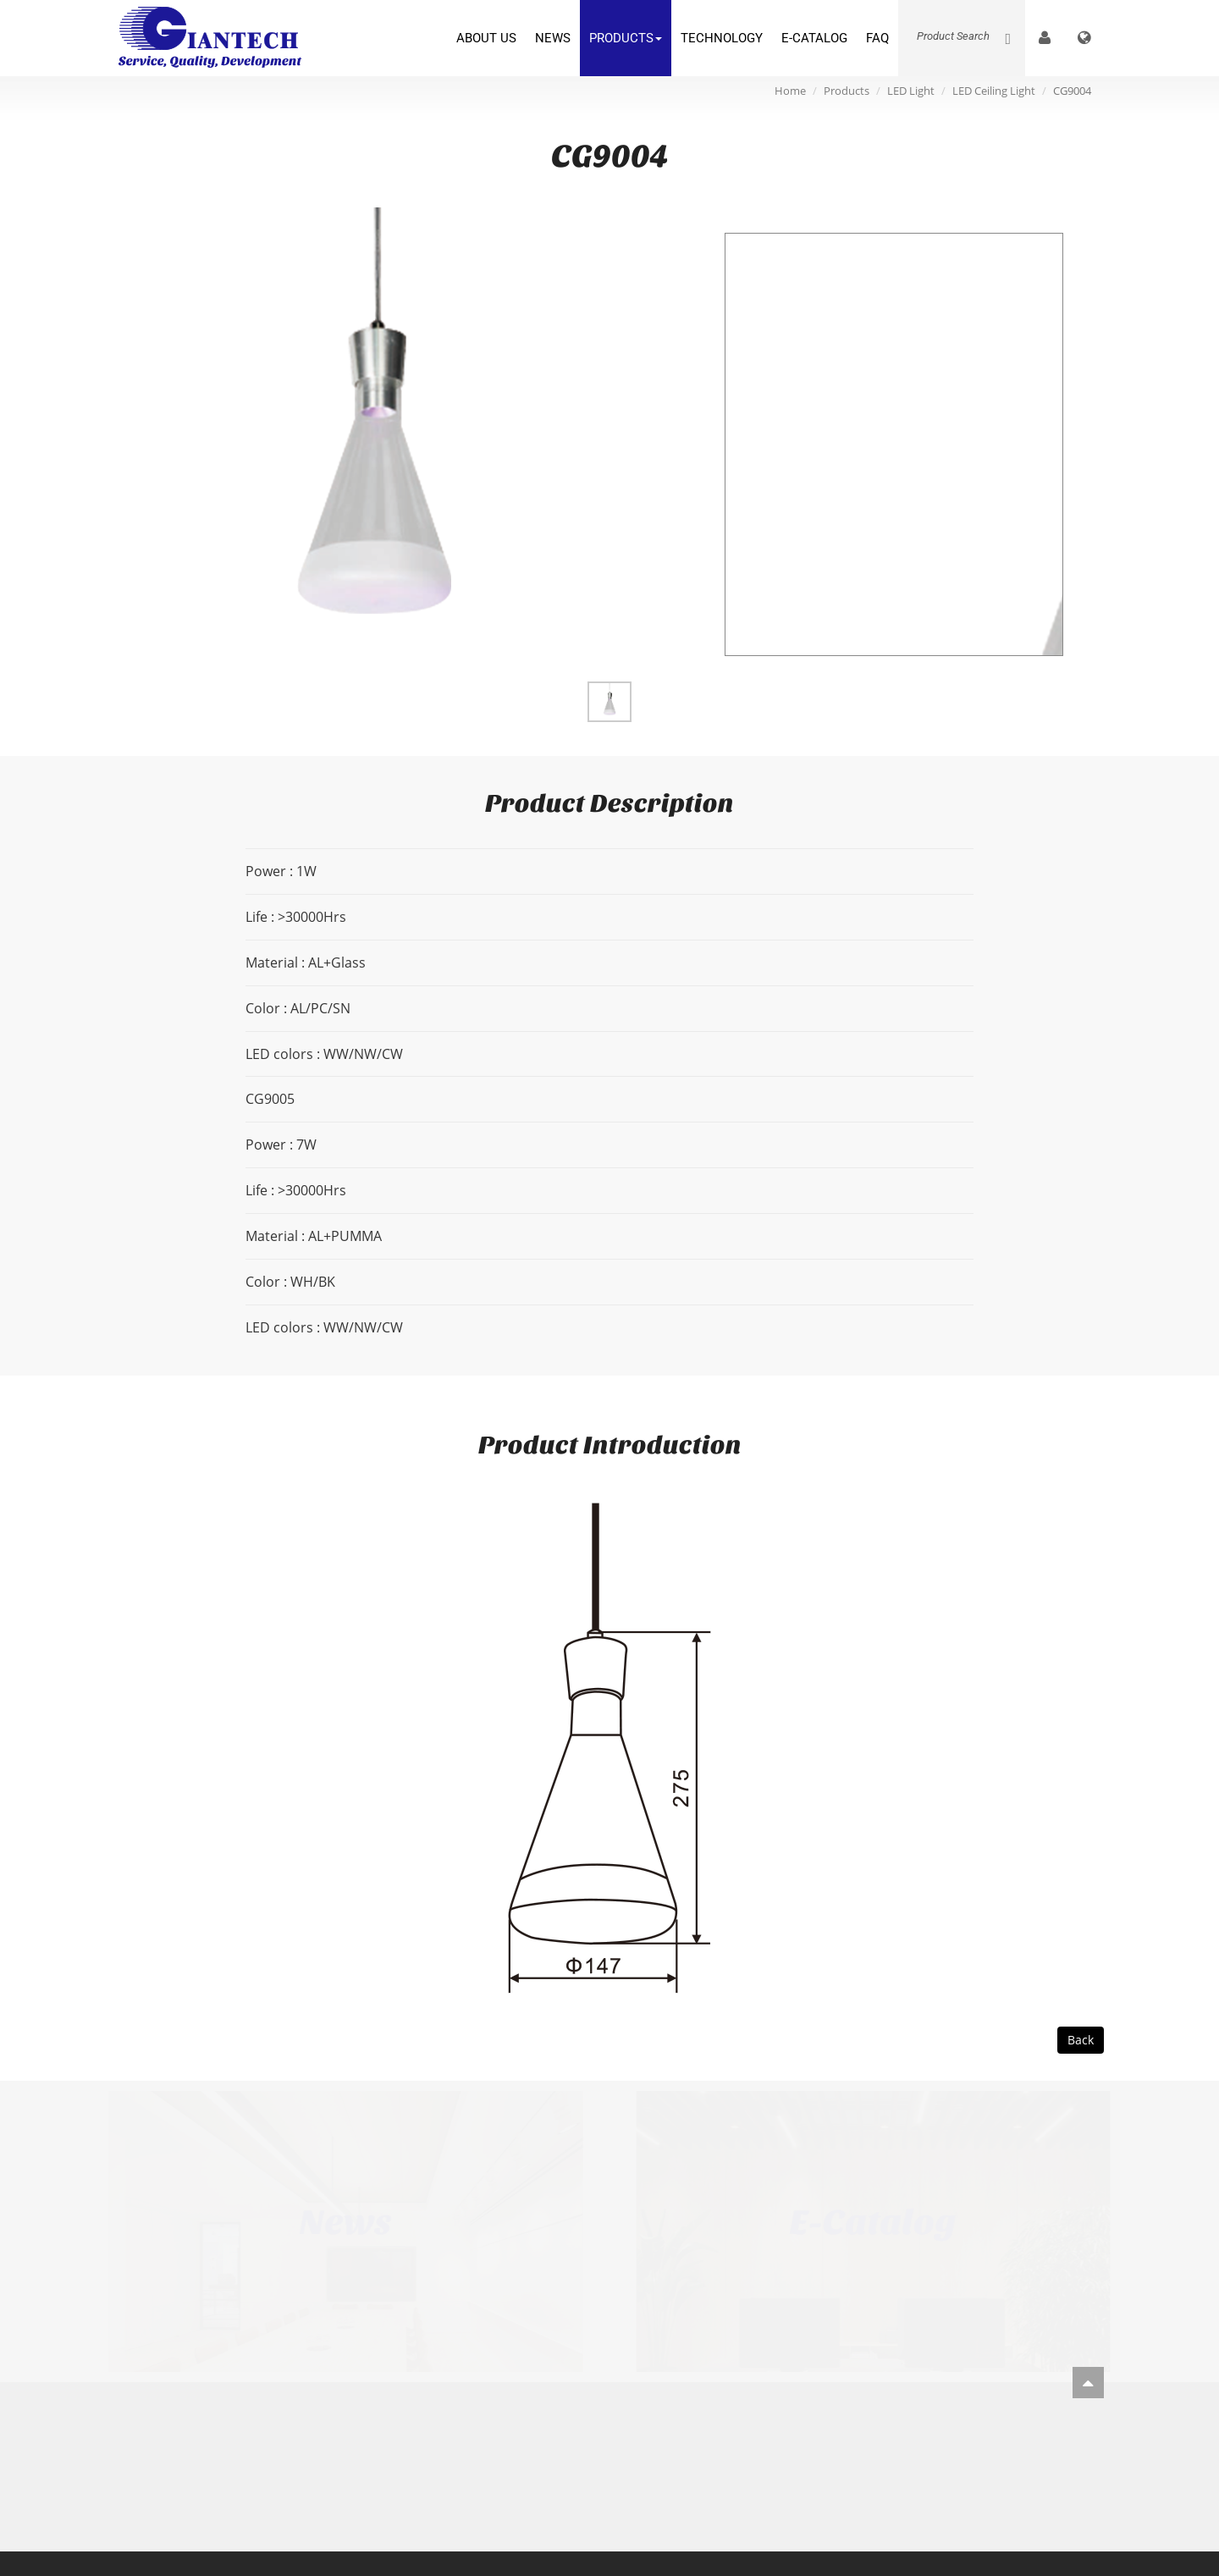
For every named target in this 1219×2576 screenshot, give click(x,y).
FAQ (877, 38)
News (553, 38)
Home (790, 90)
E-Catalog (814, 38)
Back (1080, 2040)
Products (625, 38)
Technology (722, 38)
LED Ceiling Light (993, 90)
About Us (486, 38)
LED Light (911, 90)
